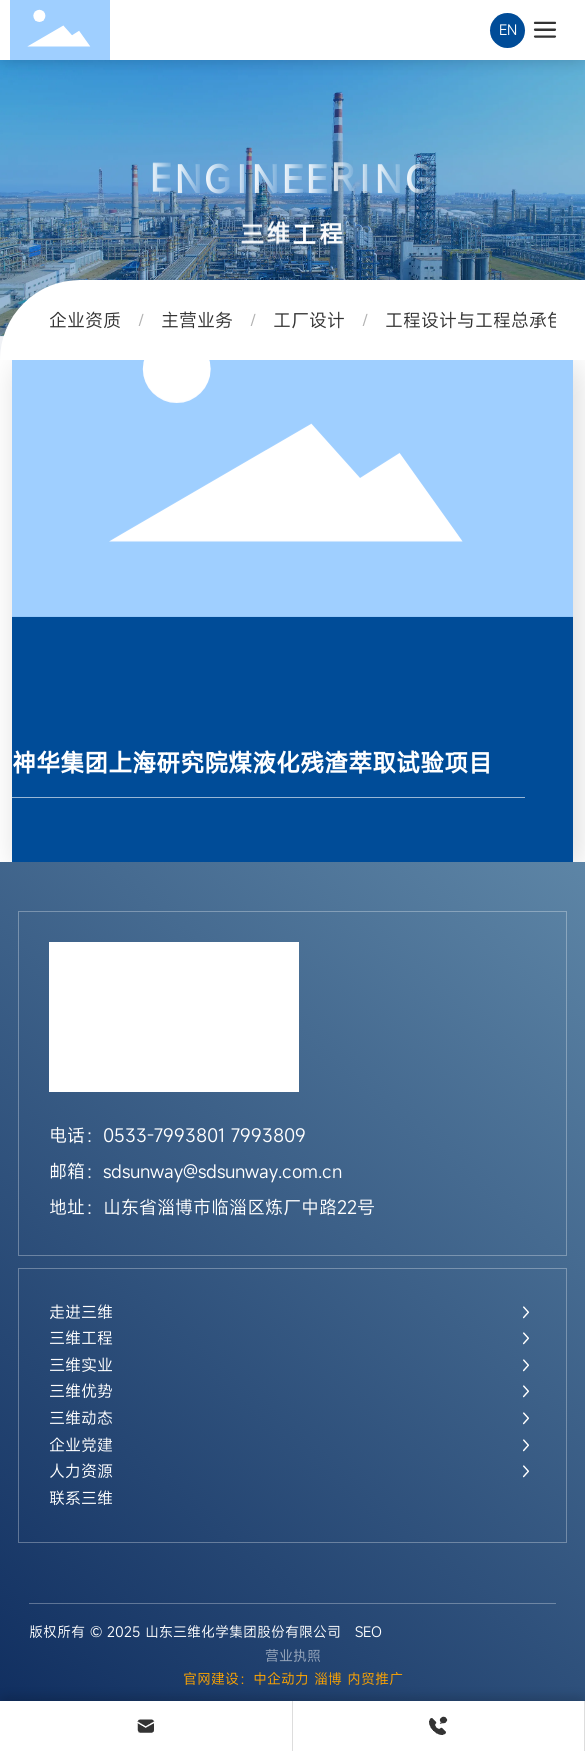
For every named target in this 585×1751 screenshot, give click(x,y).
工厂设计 (309, 320)
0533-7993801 (164, 1135)
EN (508, 29)
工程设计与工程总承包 (475, 320)
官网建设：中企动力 (246, 1678)
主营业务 (197, 320)
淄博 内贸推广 (358, 1678)
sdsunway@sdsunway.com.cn (222, 1171)
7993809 (268, 1135)
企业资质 (85, 320)
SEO (368, 1631)
